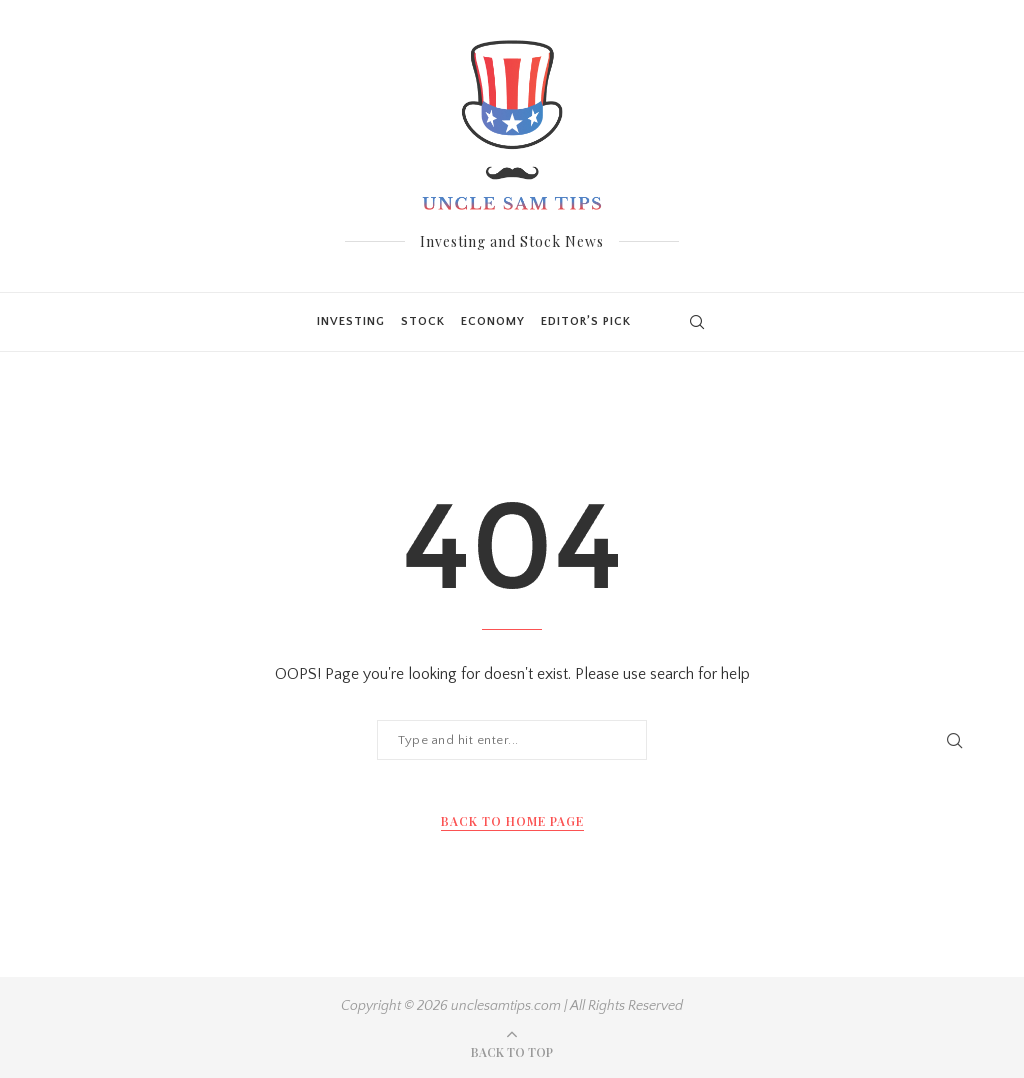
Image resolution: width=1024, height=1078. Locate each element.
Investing (351, 321)
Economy (493, 321)
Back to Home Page (512, 821)
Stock (423, 321)
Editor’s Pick (586, 321)
